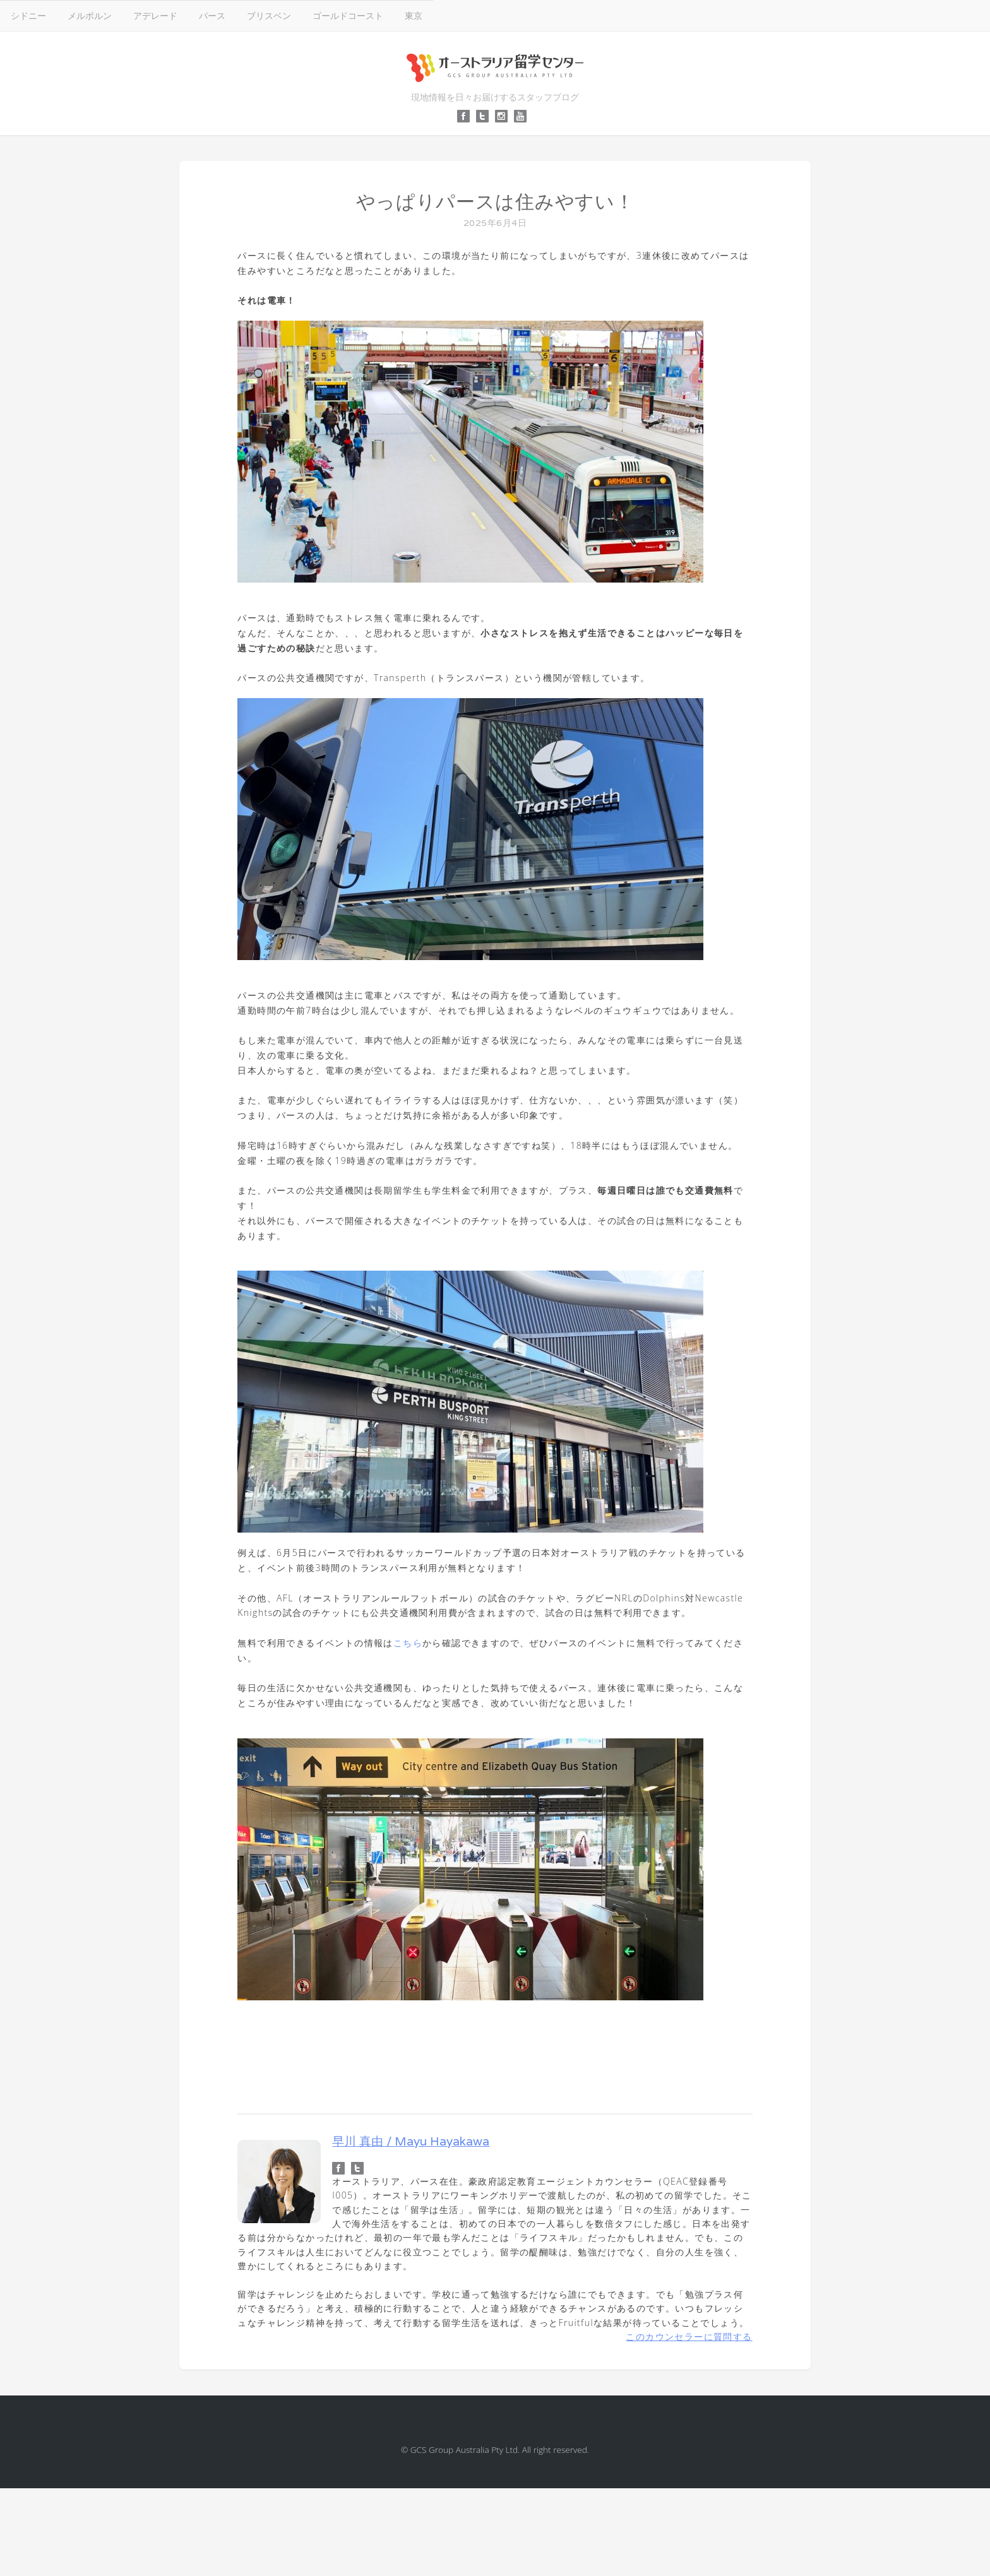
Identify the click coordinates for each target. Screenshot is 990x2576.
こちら (407, 1643)
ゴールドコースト (348, 15)
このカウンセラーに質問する (689, 2336)
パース (212, 15)
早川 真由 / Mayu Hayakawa (410, 2141)
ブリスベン (269, 15)
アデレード (155, 15)
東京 (413, 15)
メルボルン (90, 15)
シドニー (28, 15)
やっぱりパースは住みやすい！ (495, 201)
